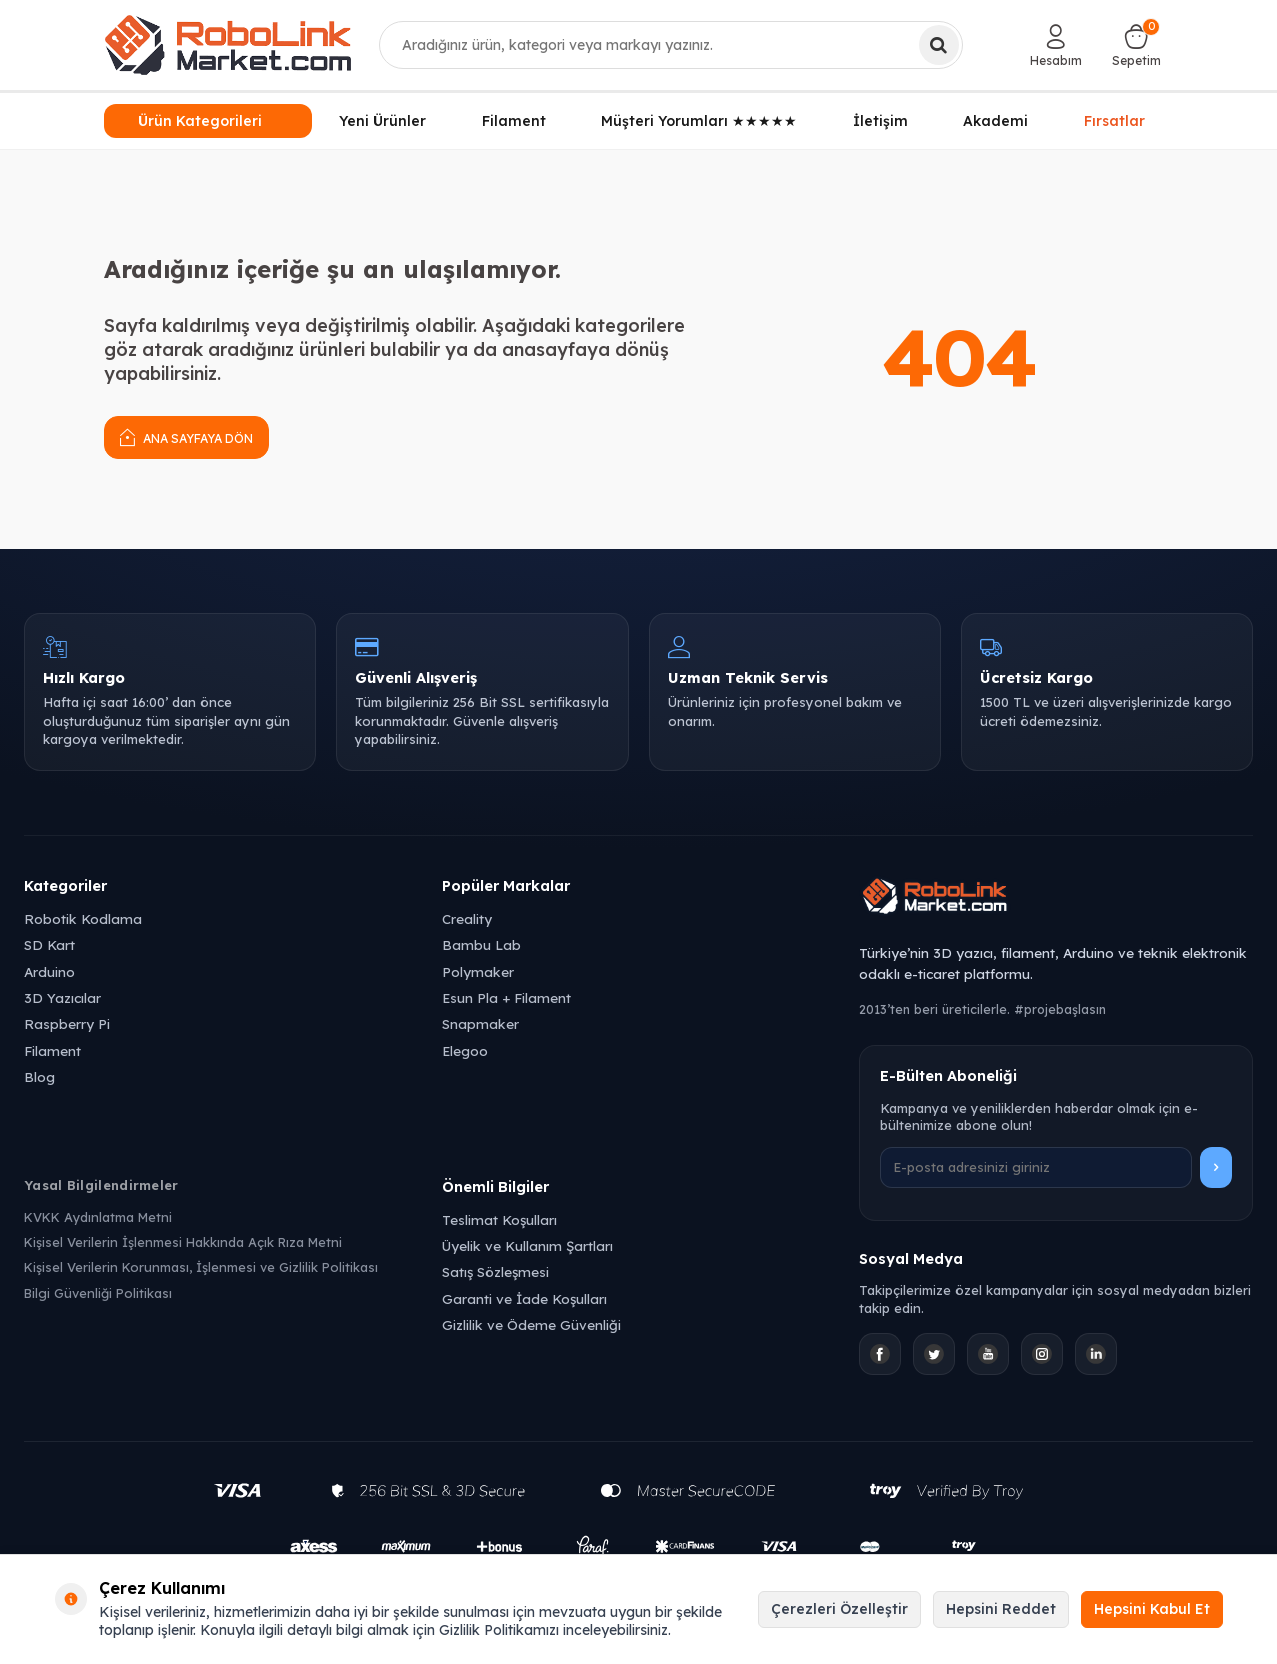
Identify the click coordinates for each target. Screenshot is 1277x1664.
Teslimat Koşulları (499, 1219)
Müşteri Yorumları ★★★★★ (699, 121)
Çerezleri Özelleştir (839, 1609)
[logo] (228, 45)
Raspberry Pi (67, 1023)
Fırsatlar (1114, 119)
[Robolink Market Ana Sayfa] (1056, 899)
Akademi (995, 121)
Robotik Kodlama (83, 918)
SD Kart (49, 944)
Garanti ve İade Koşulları (524, 1298)
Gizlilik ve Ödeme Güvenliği (531, 1324)
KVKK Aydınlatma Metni (98, 1217)
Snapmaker (480, 1023)
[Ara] (939, 45)
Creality (467, 918)
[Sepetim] (1136, 45)
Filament (514, 121)
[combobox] (671, 45)
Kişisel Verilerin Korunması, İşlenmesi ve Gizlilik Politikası (201, 1267)
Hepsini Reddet (1001, 1609)
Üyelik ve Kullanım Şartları (527, 1245)
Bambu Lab (481, 944)
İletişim (880, 121)
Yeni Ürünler (382, 121)
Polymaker (478, 971)
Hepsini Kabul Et (1152, 1609)
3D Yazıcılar (62, 997)
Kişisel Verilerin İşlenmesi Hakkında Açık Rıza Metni (183, 1242)
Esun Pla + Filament (506, 997)
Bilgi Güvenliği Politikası (98, 1293)
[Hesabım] (1056, 45)
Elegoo (465, 1050)
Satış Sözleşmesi (495, 1271)
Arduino (49, 971)
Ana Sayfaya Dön (186, 436)
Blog (39, 1076)
